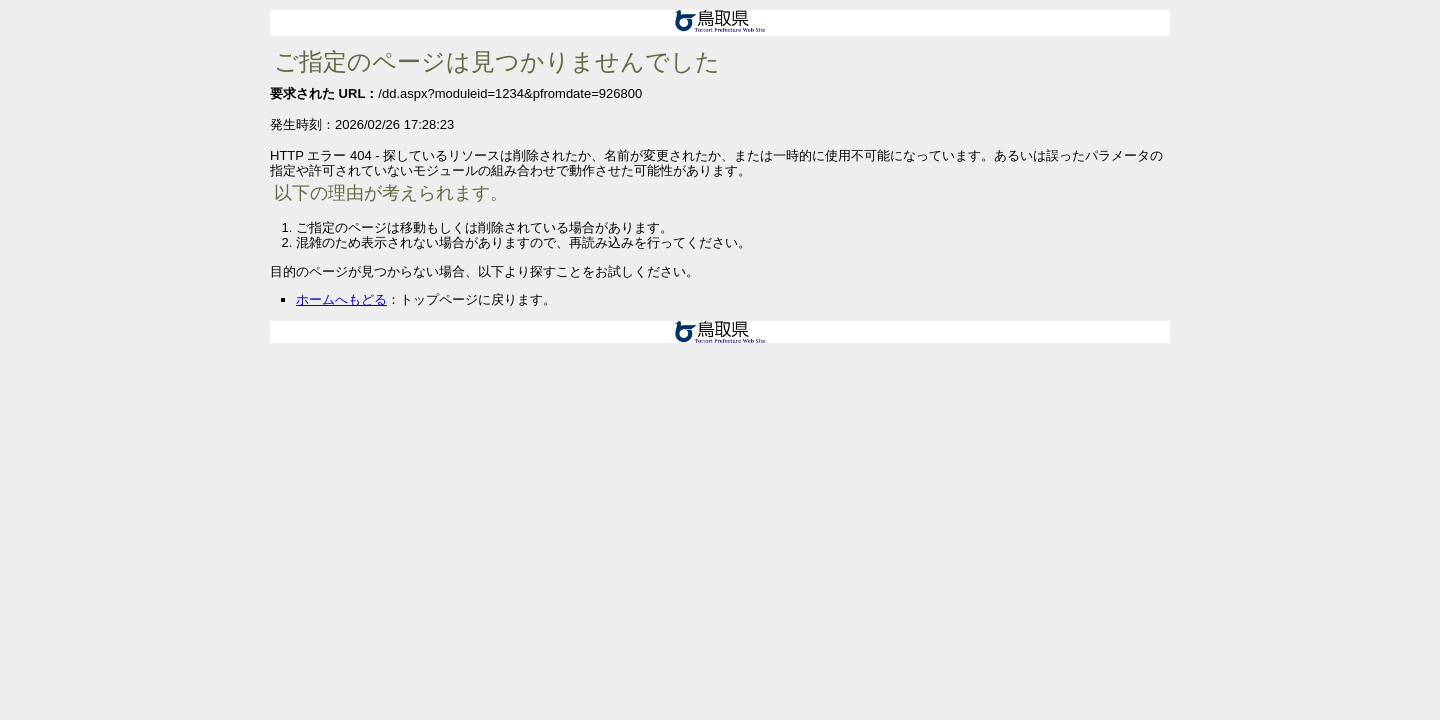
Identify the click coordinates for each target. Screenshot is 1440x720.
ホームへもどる (341, 299)
